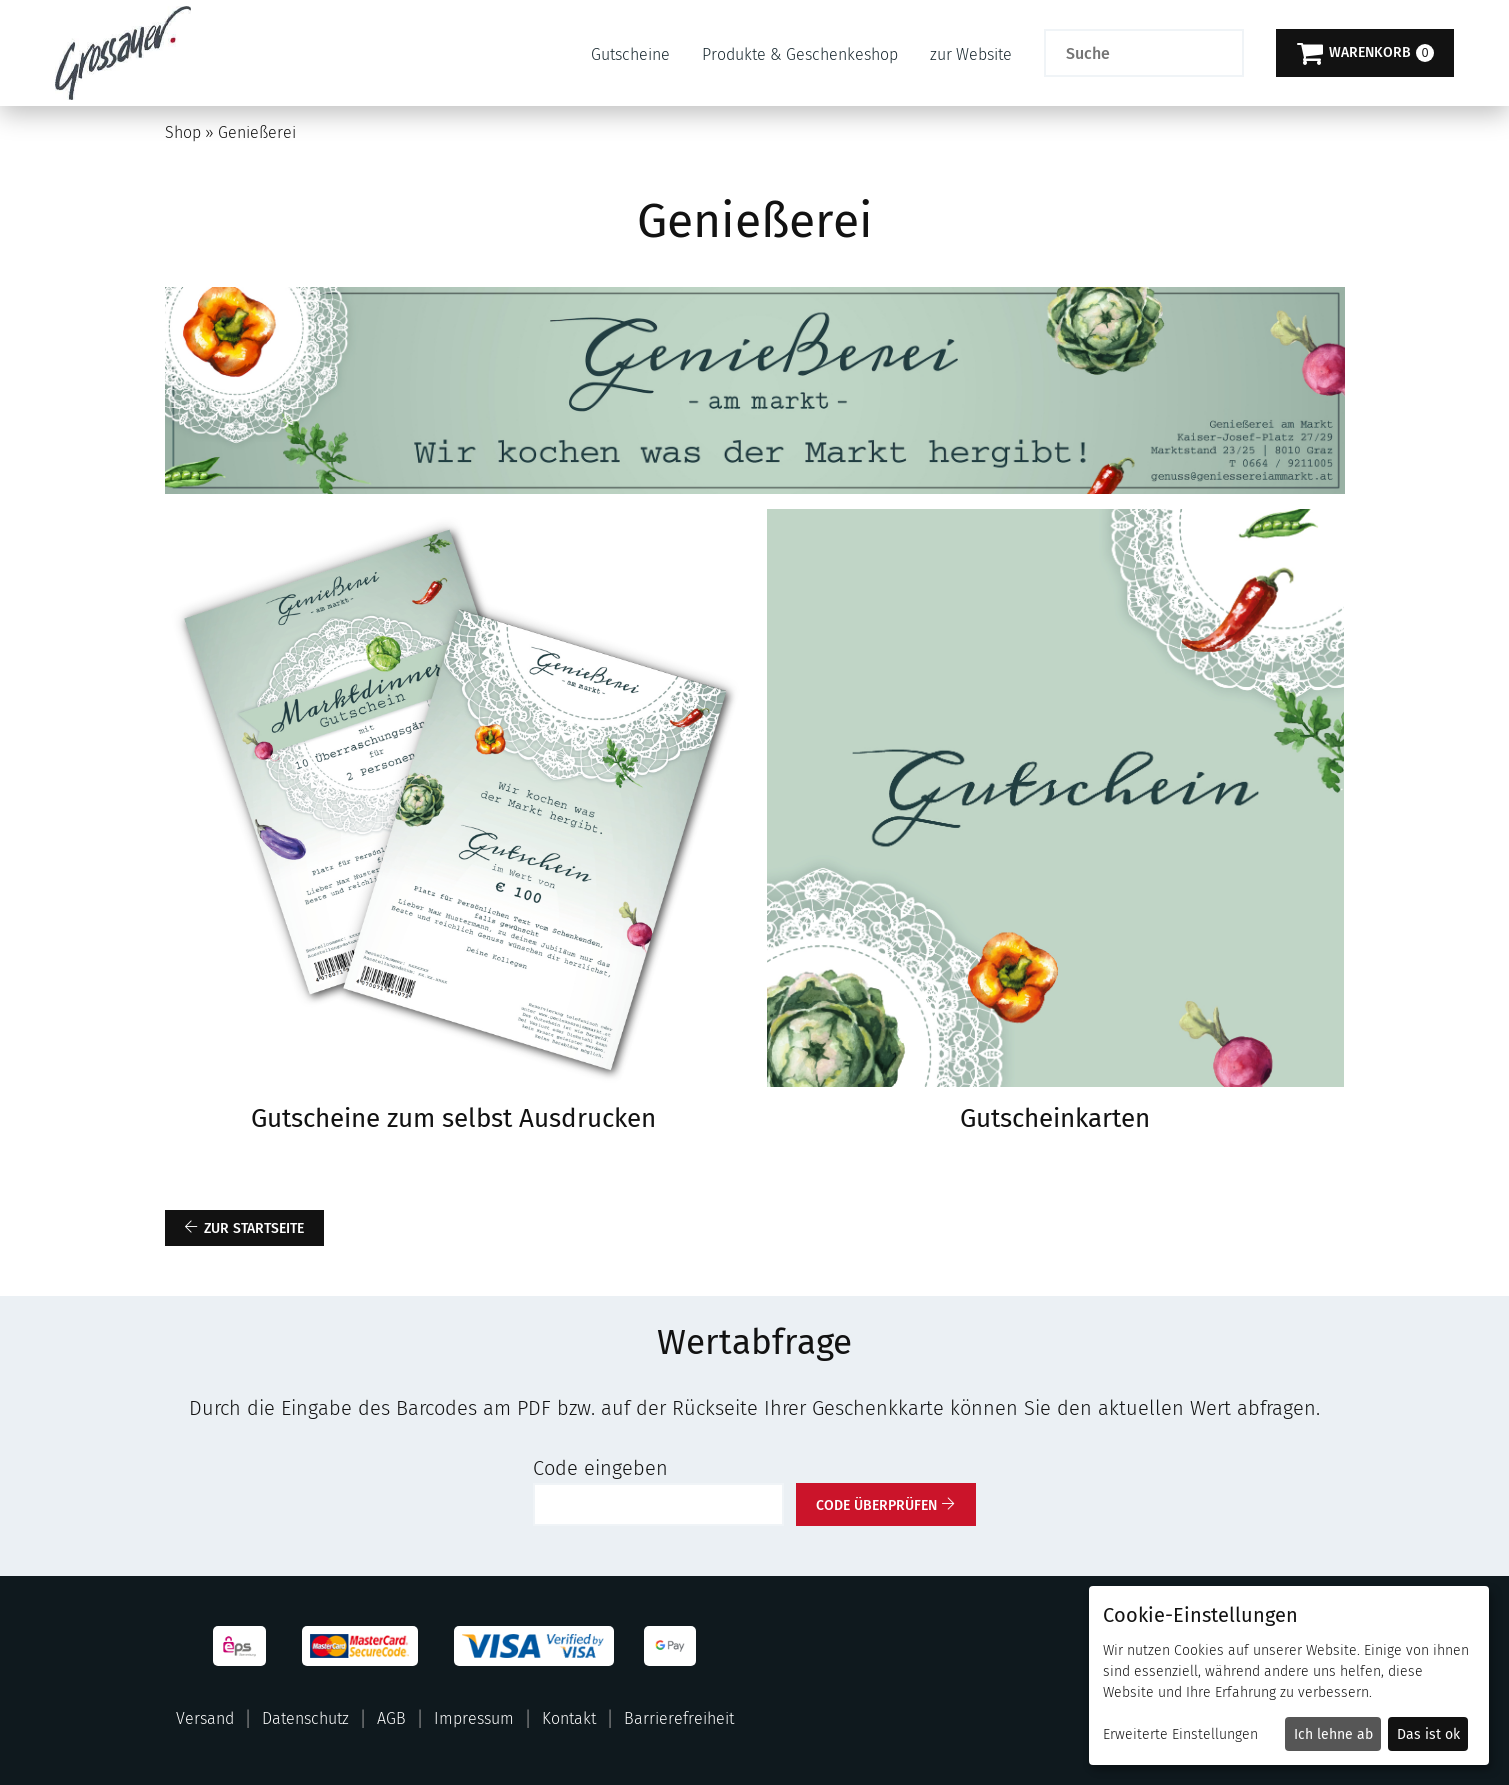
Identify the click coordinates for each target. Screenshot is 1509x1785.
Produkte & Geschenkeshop (800, 54)
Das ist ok (1428, 1734)
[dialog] (1289, 1675)
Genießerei (257, 132)
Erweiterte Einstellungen (1180, 1734)
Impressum (474, 1718)
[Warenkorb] (1365, 53)
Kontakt (569, 1718)
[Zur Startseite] (123, 53)
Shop (183, 132)
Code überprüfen (876, 1505)
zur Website (971, 54)
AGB (391, 1718)
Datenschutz (305, 1718)
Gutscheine (630, 54)
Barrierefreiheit (679, 1718)
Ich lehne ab (1333, 1734)
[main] (754, 816)
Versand (205, 1718)
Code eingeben (600, 1468)
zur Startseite (254, 1228)
